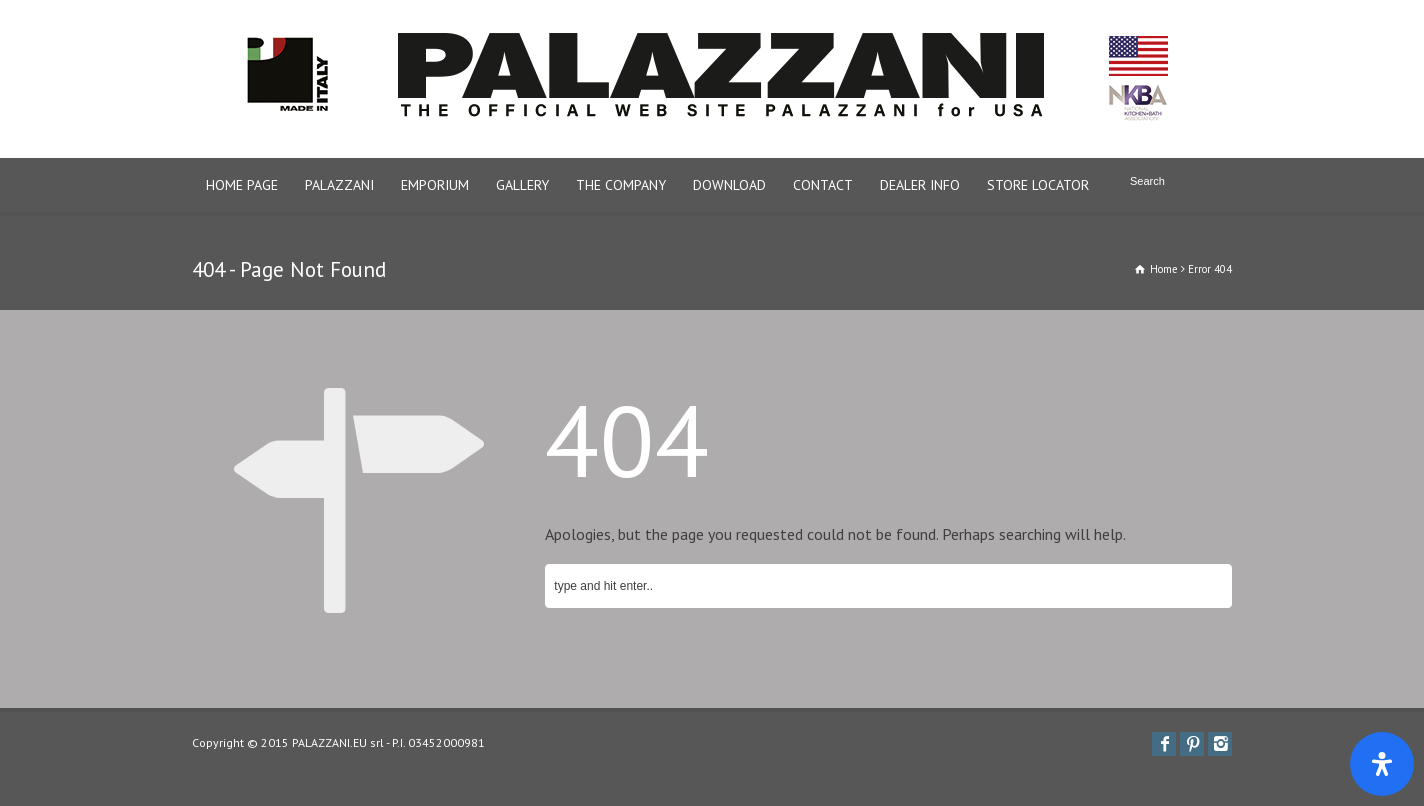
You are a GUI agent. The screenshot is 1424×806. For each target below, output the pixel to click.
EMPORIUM (435, 185)
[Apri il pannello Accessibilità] (1382, 764)
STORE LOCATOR (1038, 185)
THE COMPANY (621, 185)
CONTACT (823, 185)
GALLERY (522, 185)
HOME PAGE (242, 185)
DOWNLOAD (729, 185)
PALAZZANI (339, 185)
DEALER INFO (920, 185)
